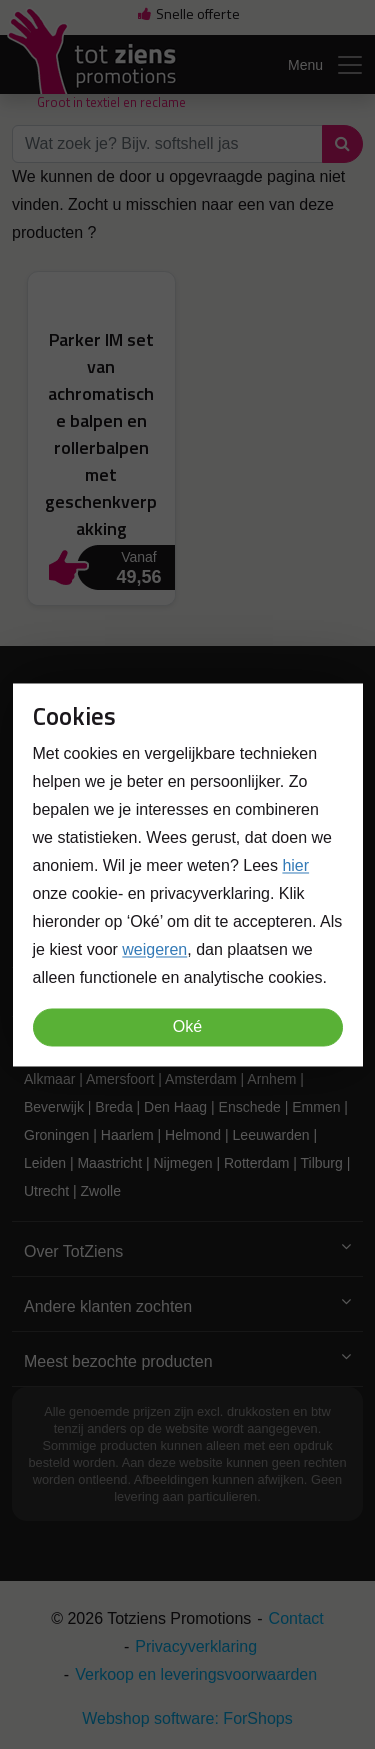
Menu (326, 65)
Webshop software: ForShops (187, 1718)
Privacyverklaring (196, 1646)
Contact (296, 1618)
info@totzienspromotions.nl (155, 840)
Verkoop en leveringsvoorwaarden (196, 1674)
